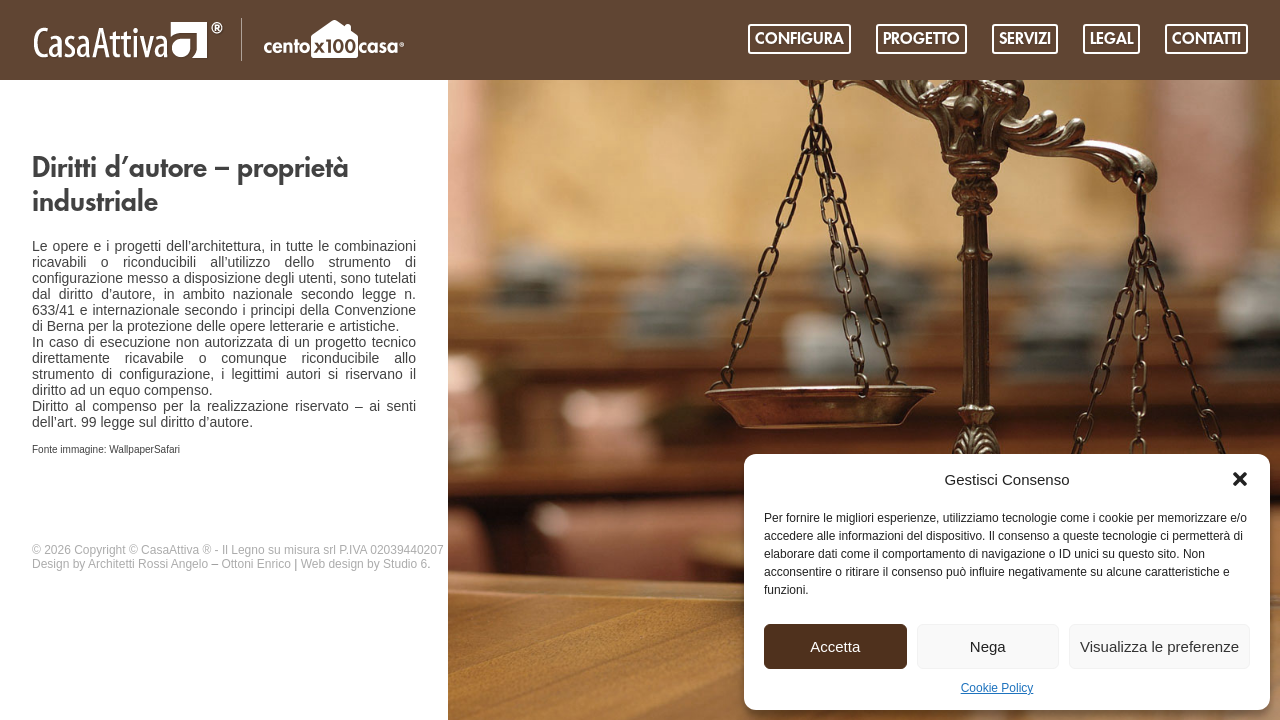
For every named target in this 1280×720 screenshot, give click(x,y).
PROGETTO (921, 39)
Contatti (1206, 39)
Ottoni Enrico (255, 564)
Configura (799, 39)
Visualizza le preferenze (1159, 646)
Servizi (1025, 39)
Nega (988, 646)
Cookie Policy (997, 688)
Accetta (835, 646)
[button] (1240, 479)
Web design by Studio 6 (364, 564)
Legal (1111, 39)
